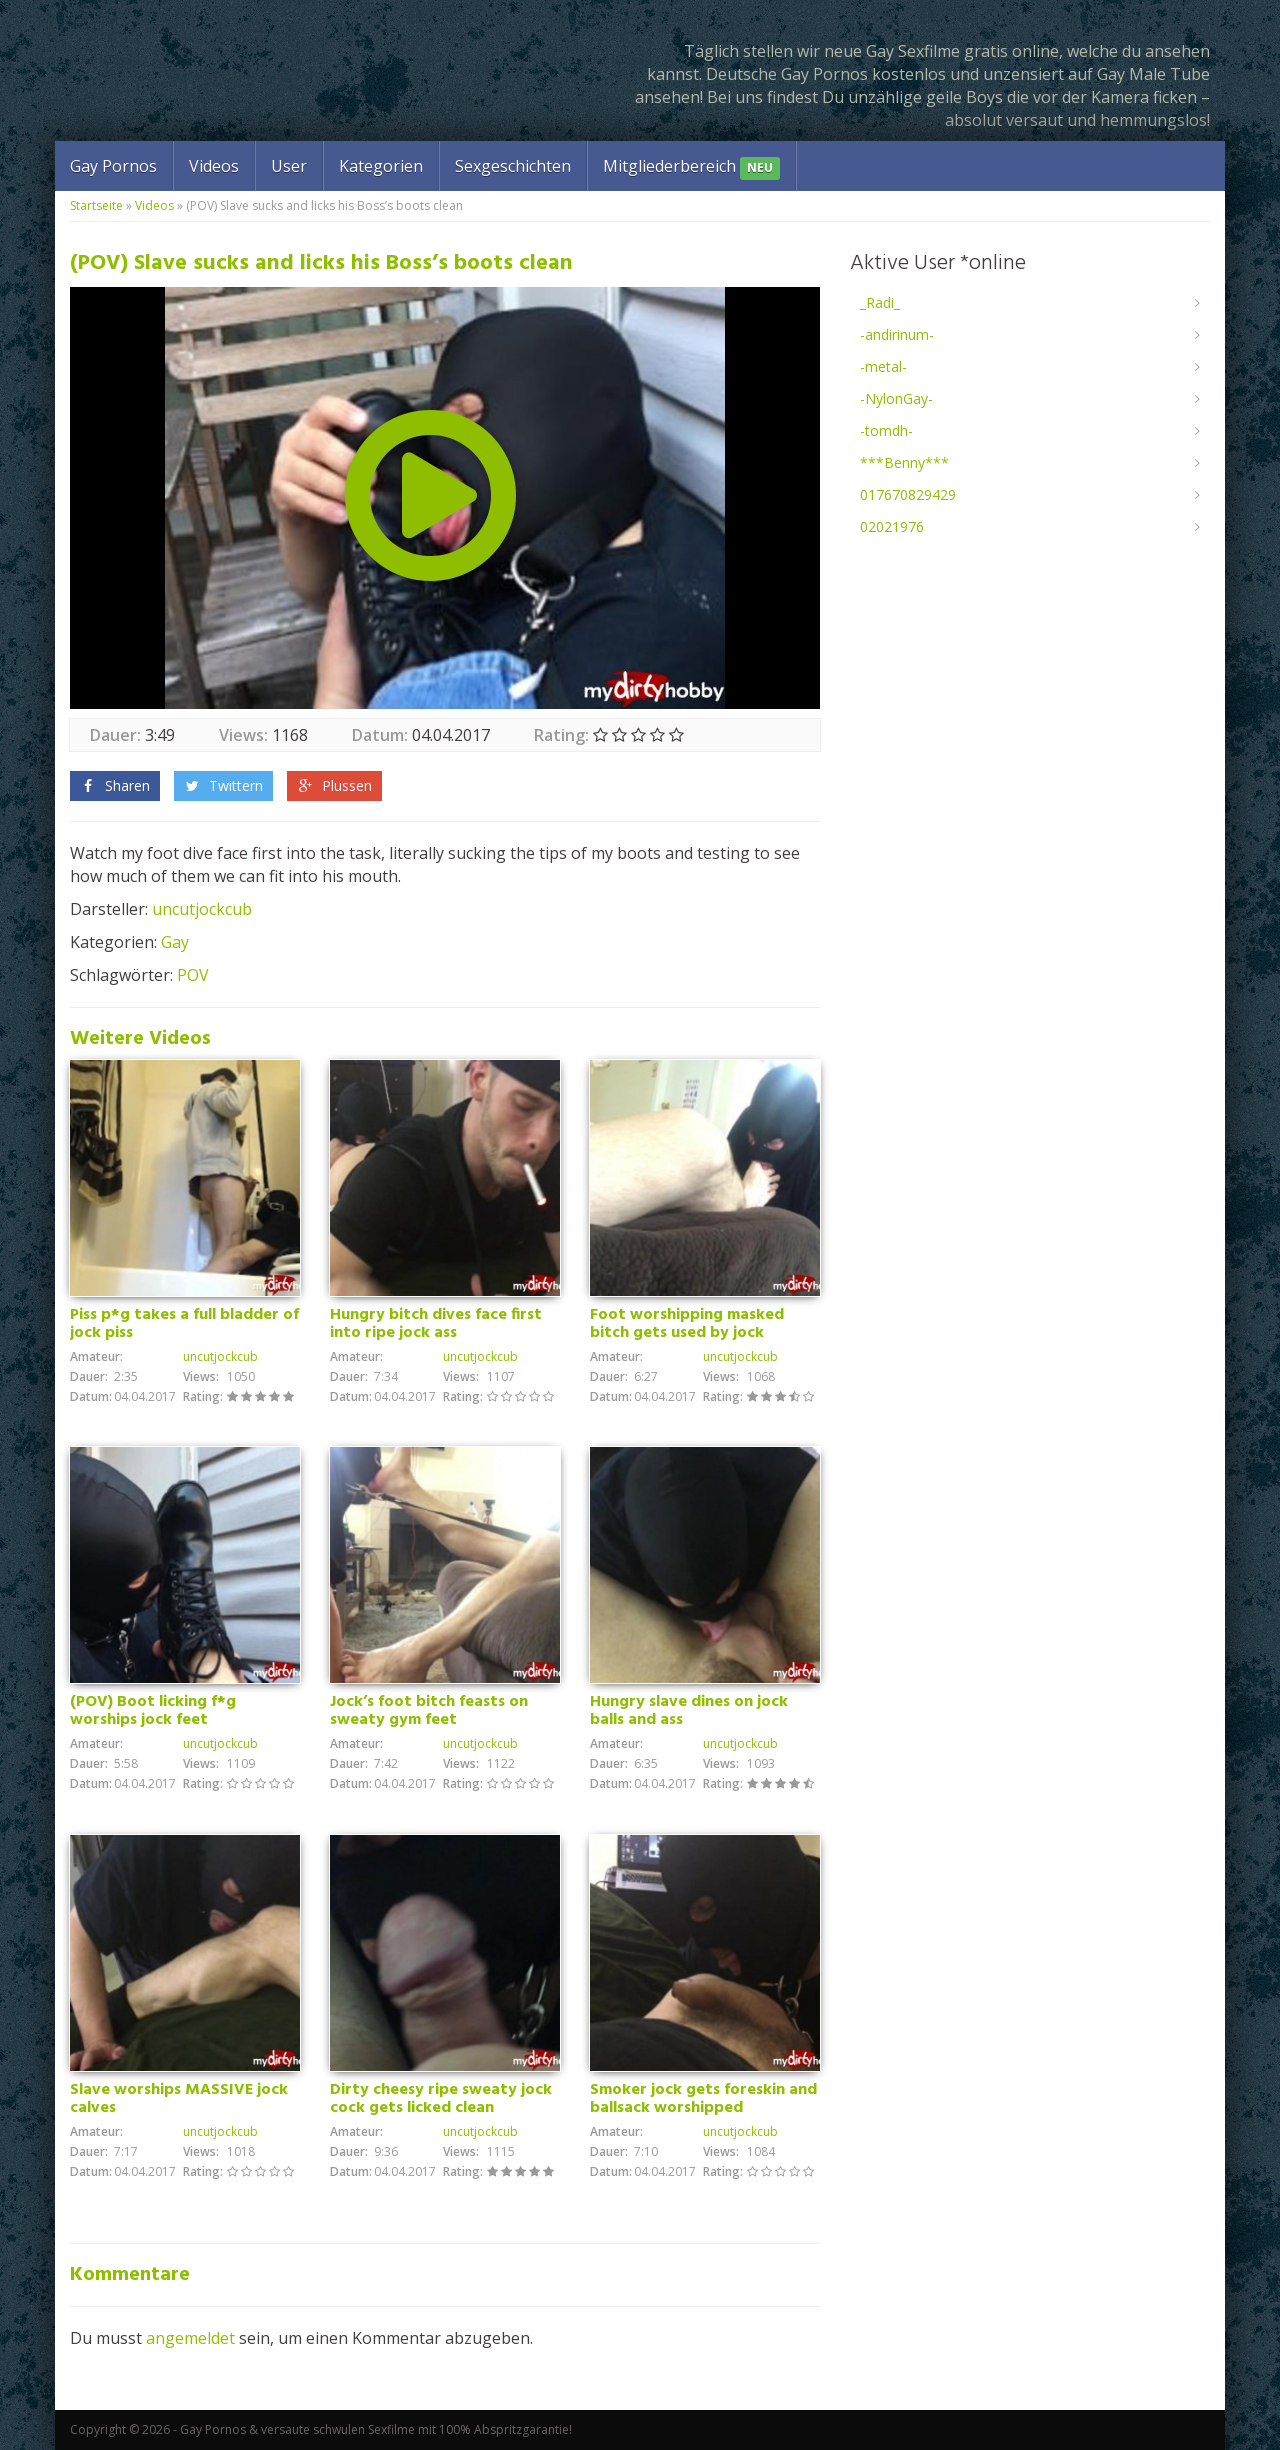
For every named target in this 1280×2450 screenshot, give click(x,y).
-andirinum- (897, 334)
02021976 (892, 526)
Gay (175, 942)
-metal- (883, 366)
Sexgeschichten (513, 166)
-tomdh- (886, 430)
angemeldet (190, 2338)
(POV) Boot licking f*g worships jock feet (153, 1711)
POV (193, 975)
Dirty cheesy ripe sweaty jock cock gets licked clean (441, 2099)
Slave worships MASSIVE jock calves (179, 2099)
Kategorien (381, 166)
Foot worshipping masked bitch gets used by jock (687, 1324)
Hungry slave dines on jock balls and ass (689, 1711)
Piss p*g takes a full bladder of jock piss (184, 1324)
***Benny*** (904, 462)
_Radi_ (880, 302)
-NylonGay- (896, 398)
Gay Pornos (113, 166)
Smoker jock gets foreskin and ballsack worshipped (703, 2099)
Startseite (96, 205)
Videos (214, 166)
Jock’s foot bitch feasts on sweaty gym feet (429, 1711)
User (289, 166)
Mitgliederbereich (691, 167)
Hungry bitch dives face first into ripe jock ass (436, 1324)
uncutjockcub (202, 909)
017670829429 (908, 494)
